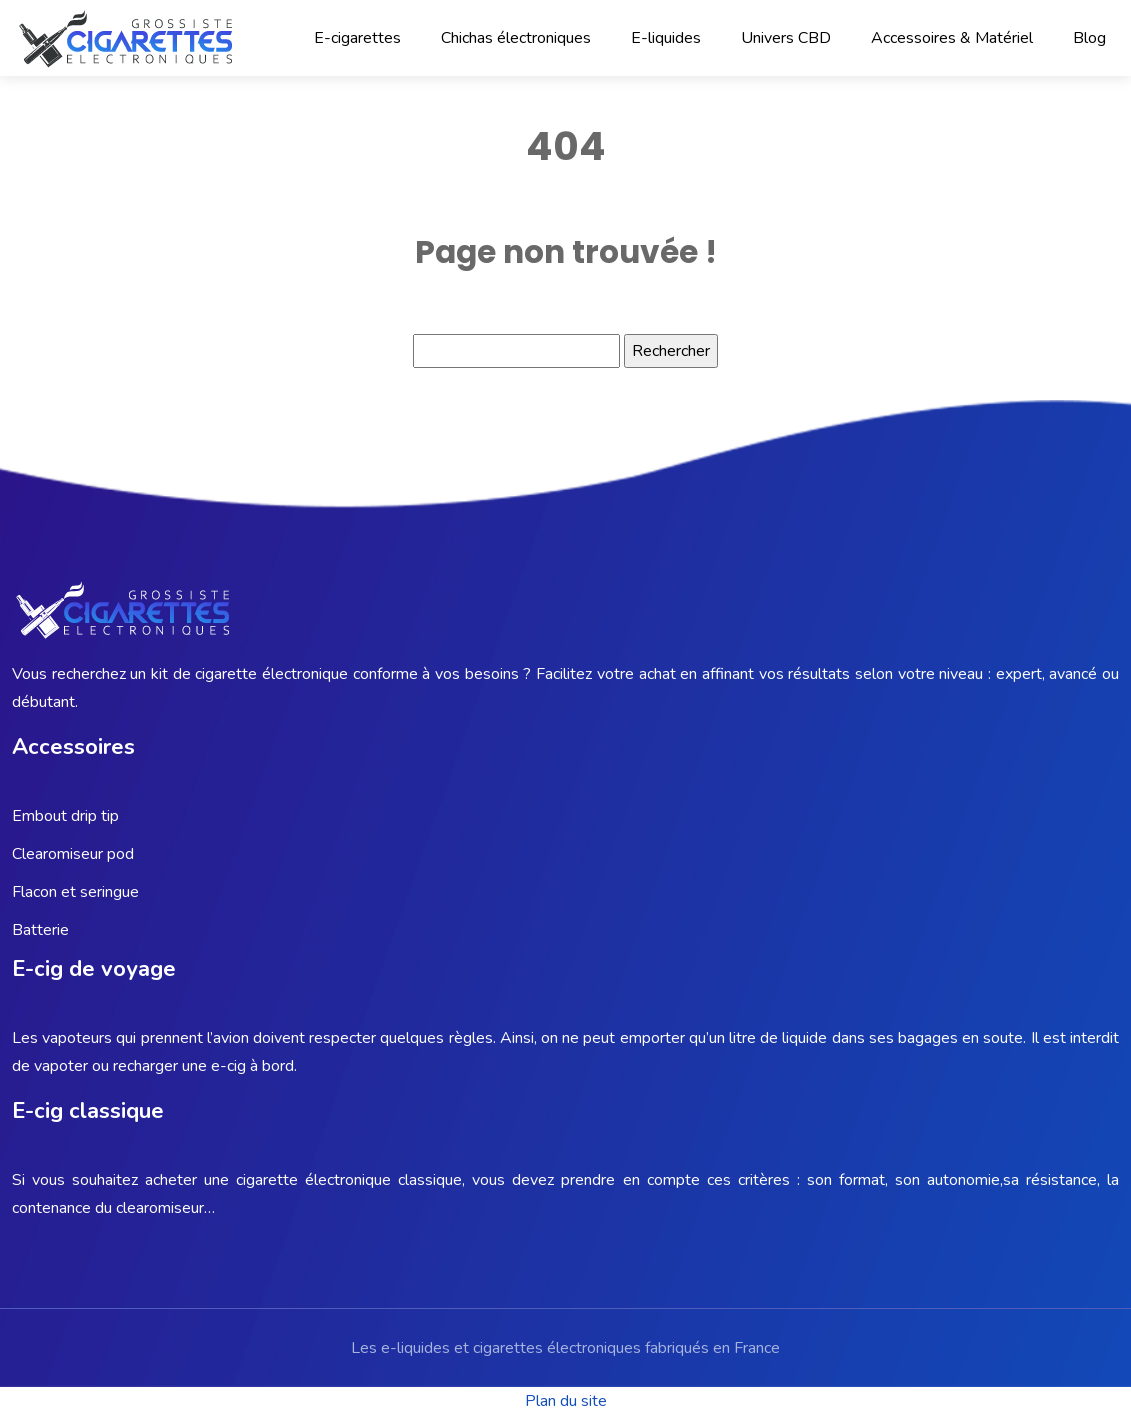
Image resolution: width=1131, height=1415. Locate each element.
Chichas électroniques (516, 38)
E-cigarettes (357, 38)
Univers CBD (786, 38)
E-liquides (666, 38)
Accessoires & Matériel (952, 38)
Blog (1089, 38)
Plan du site (566, 1401)
